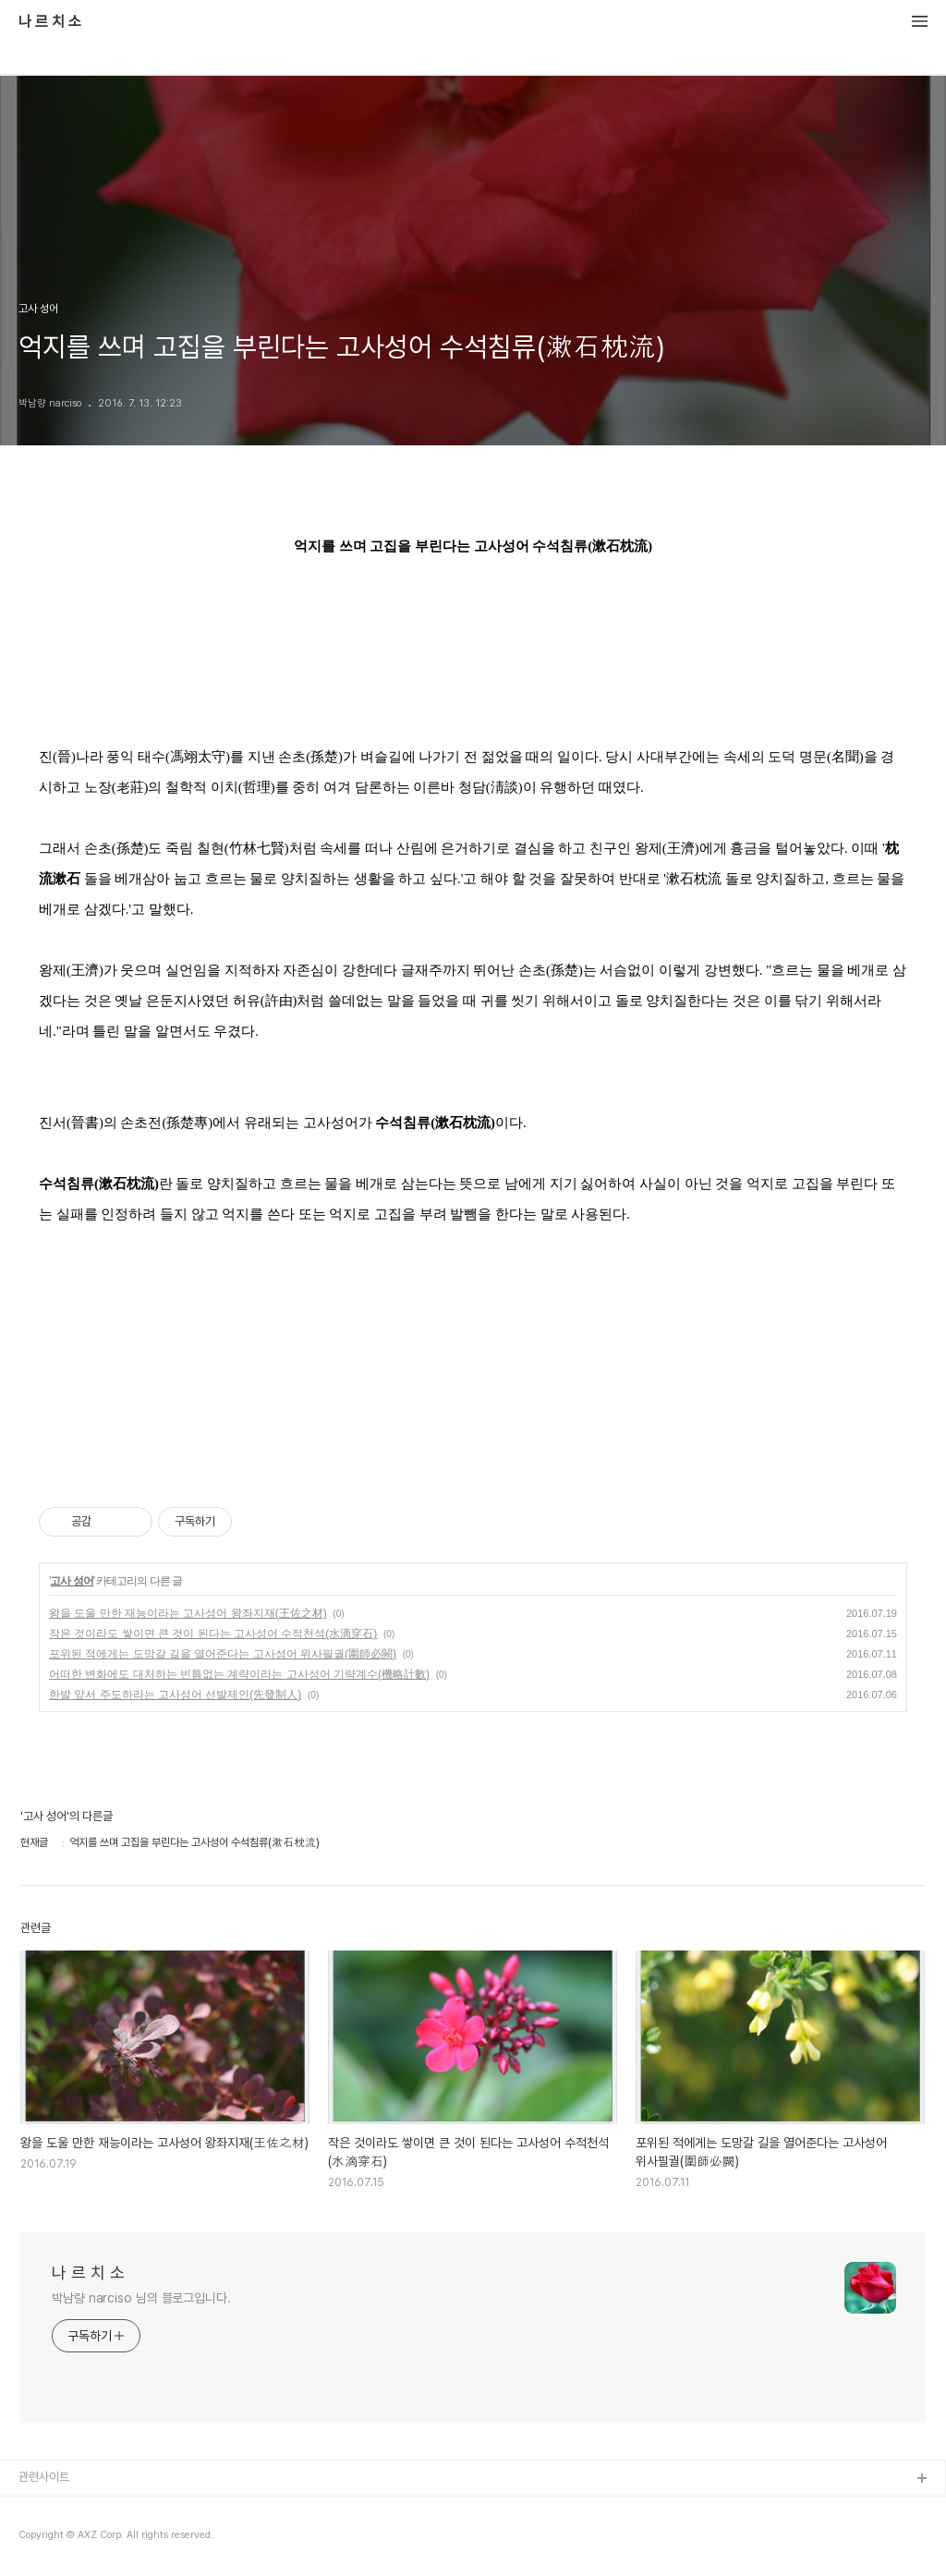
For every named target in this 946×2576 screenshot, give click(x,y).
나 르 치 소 (49, 22)
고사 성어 (71, 1580)
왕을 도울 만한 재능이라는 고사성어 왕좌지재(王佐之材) (188, 1613)
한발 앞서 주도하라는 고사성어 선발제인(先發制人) (175, 1694)
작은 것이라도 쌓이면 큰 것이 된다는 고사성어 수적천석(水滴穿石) (213, 1633)
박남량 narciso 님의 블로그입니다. (141, 2297)
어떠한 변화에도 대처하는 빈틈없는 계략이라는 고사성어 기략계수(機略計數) (239, 1674)
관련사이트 (43, 2477)
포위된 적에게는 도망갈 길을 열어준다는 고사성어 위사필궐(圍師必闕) (222, 1653)
